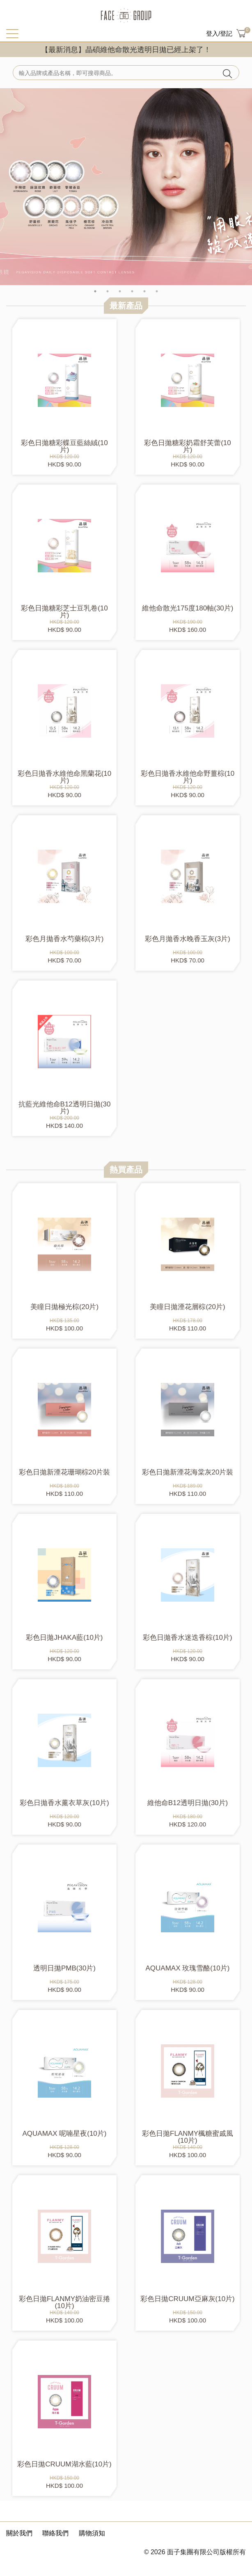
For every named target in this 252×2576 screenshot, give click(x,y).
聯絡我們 (55, 2533)
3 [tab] (120, 291)
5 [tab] (144, 291)
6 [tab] (157, 291)
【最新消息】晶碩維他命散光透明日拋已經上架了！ (126, 50)
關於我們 (19, 2533)
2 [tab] (107, 291)
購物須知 (92, 2533)
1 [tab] (95, 291)
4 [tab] (132, 291)
